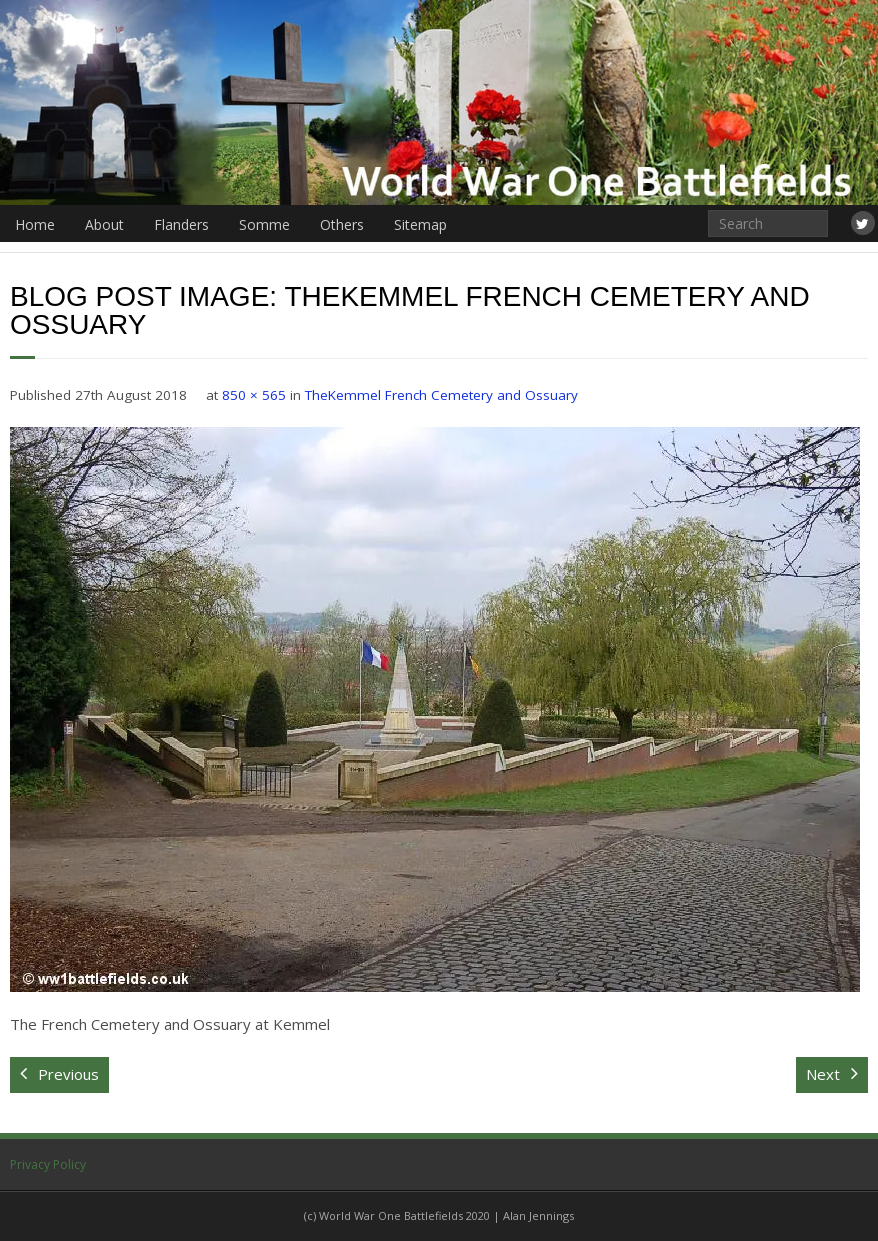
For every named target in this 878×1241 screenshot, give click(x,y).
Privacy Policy (48, 1164)
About (104, 224)
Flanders (181, 224)
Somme (264, 224)
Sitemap (420, 224)
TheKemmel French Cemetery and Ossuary (441, 395)
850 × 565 (254, 395)
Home (35, 224)
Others (342, 224)
